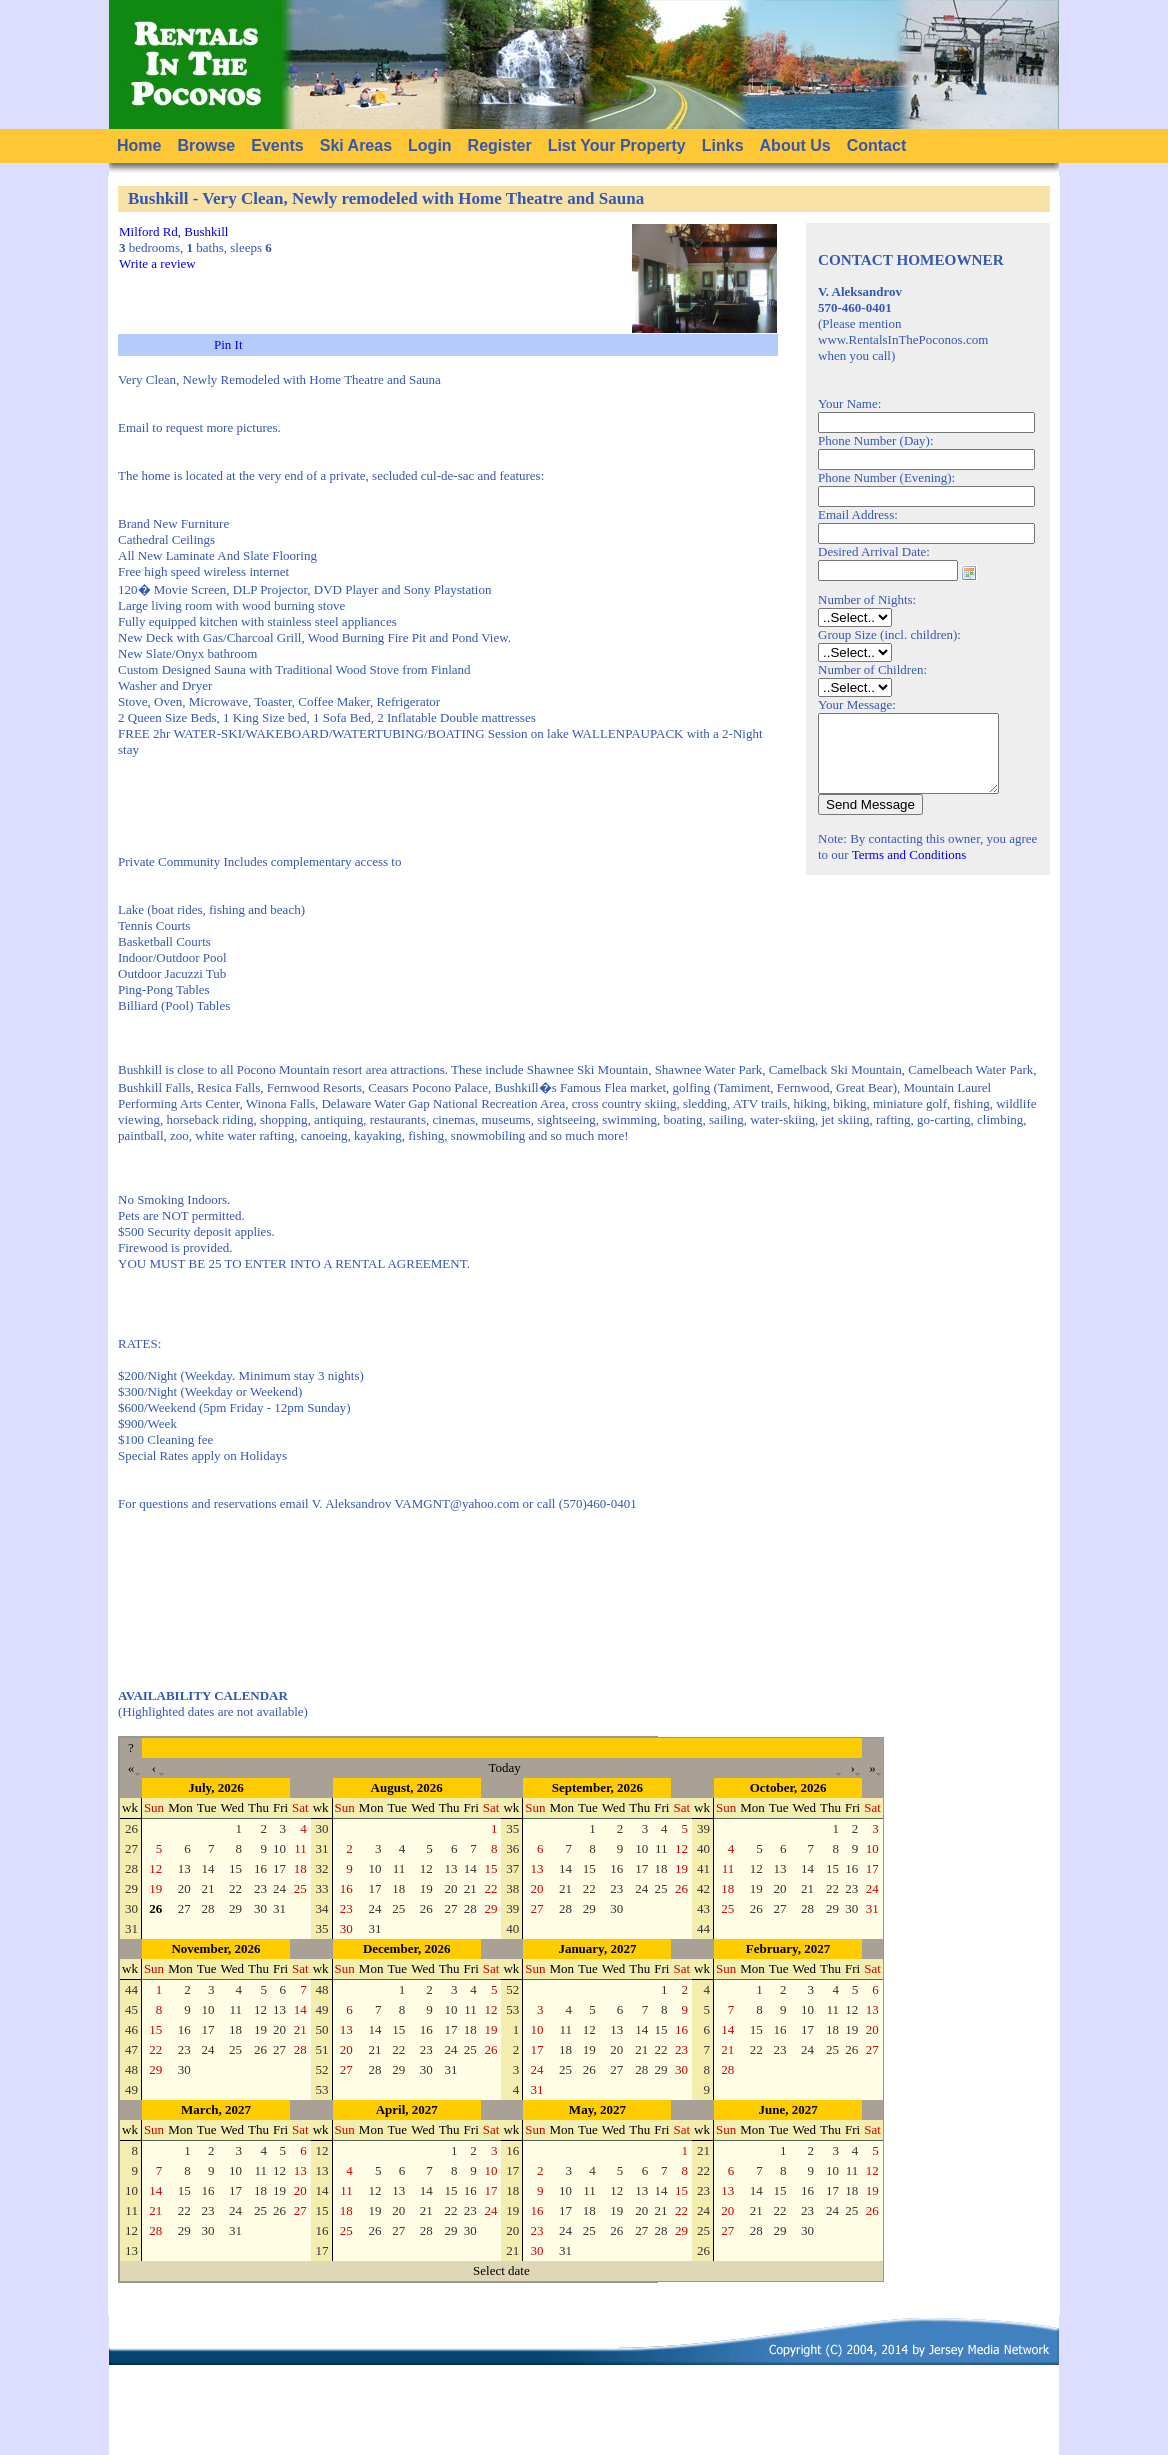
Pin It (228, 344)
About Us (795, 145)
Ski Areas (356, 145)
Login (430, 145)
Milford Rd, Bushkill (173, 231)
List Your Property (617, 145)
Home (139, 145)
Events (277, 145)
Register (500, 145)
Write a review (157, 263)
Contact (877, 145)
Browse (206, 145)
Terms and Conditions (909, 869)
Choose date (969, 573)
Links (723, 145)
